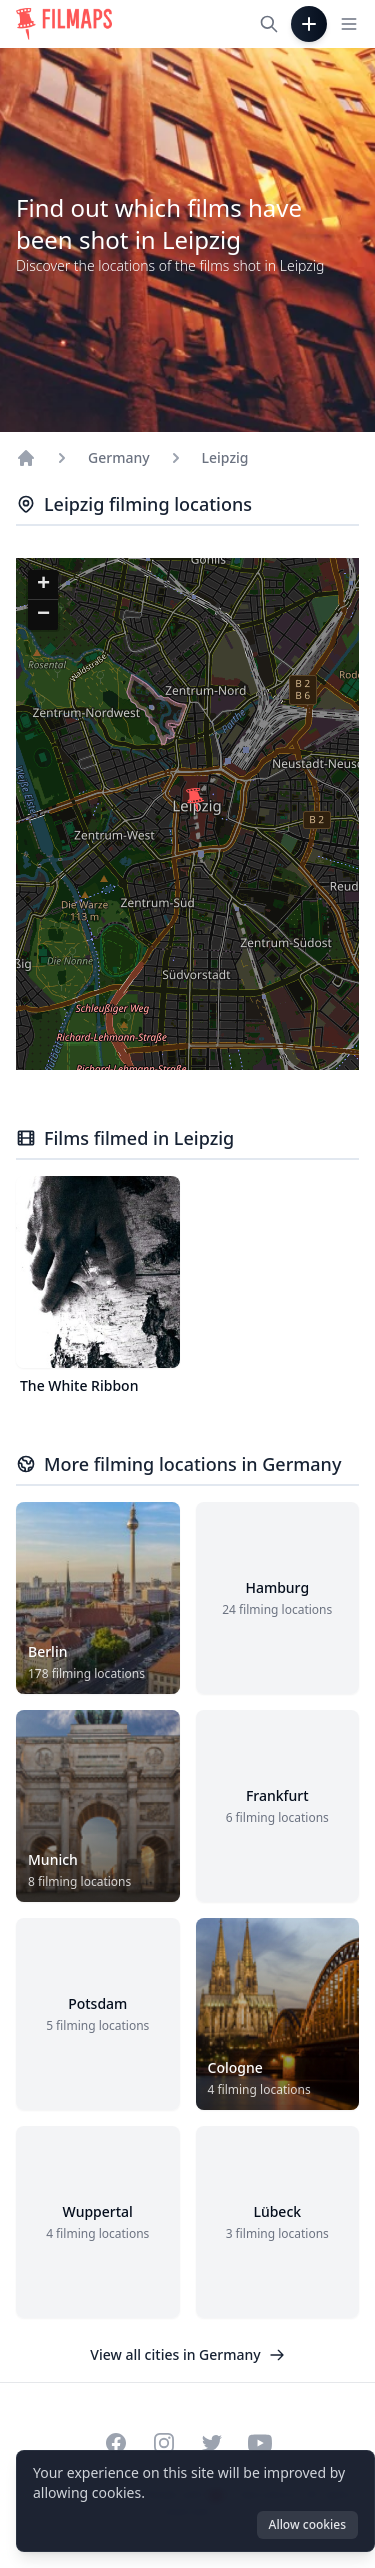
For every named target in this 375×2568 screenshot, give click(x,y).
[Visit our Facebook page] (116, 2443)
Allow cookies (307, 2524)
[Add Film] (309, 24)
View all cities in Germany (187, 2354)
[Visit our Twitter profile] (212, 2443)
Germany (119, 457)
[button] (195, 800)
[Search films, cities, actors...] (269, 24)
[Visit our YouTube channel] (260, 2443)
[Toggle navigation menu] (349, 24)
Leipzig (225, 457)
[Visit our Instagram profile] (164, 2443)
